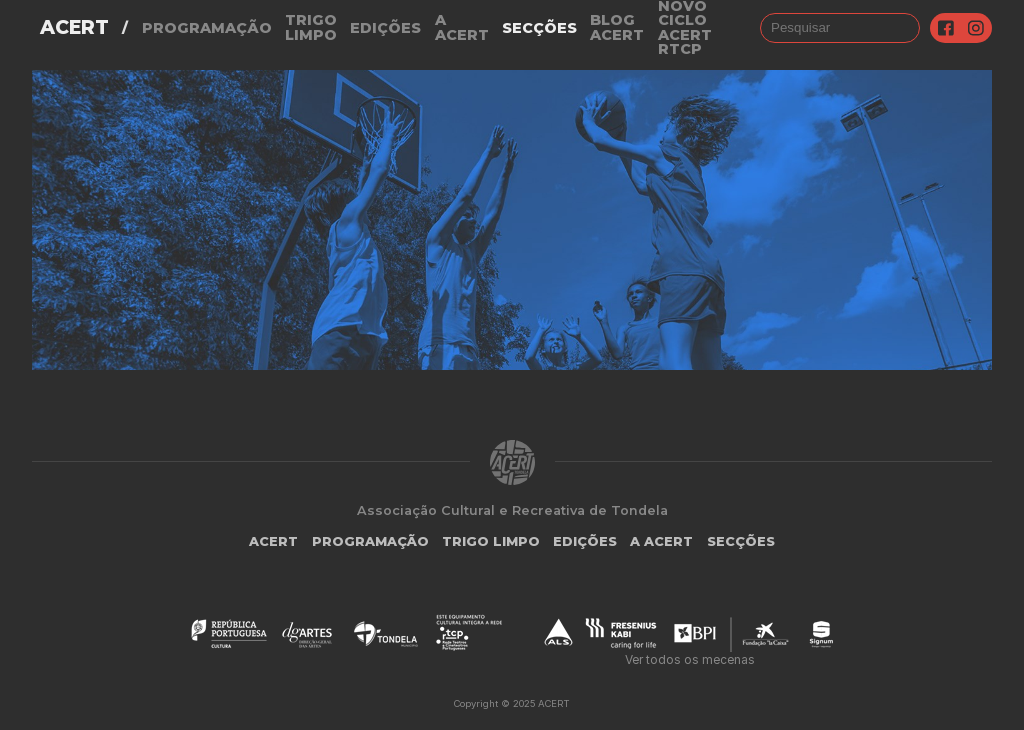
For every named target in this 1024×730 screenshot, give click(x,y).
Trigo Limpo (311, 27)
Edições (385, 28)
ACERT (74, 27)
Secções (539, 28)
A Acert (462, 27)
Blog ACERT (617, 27)
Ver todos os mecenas (690, 659)
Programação (207, 28)
